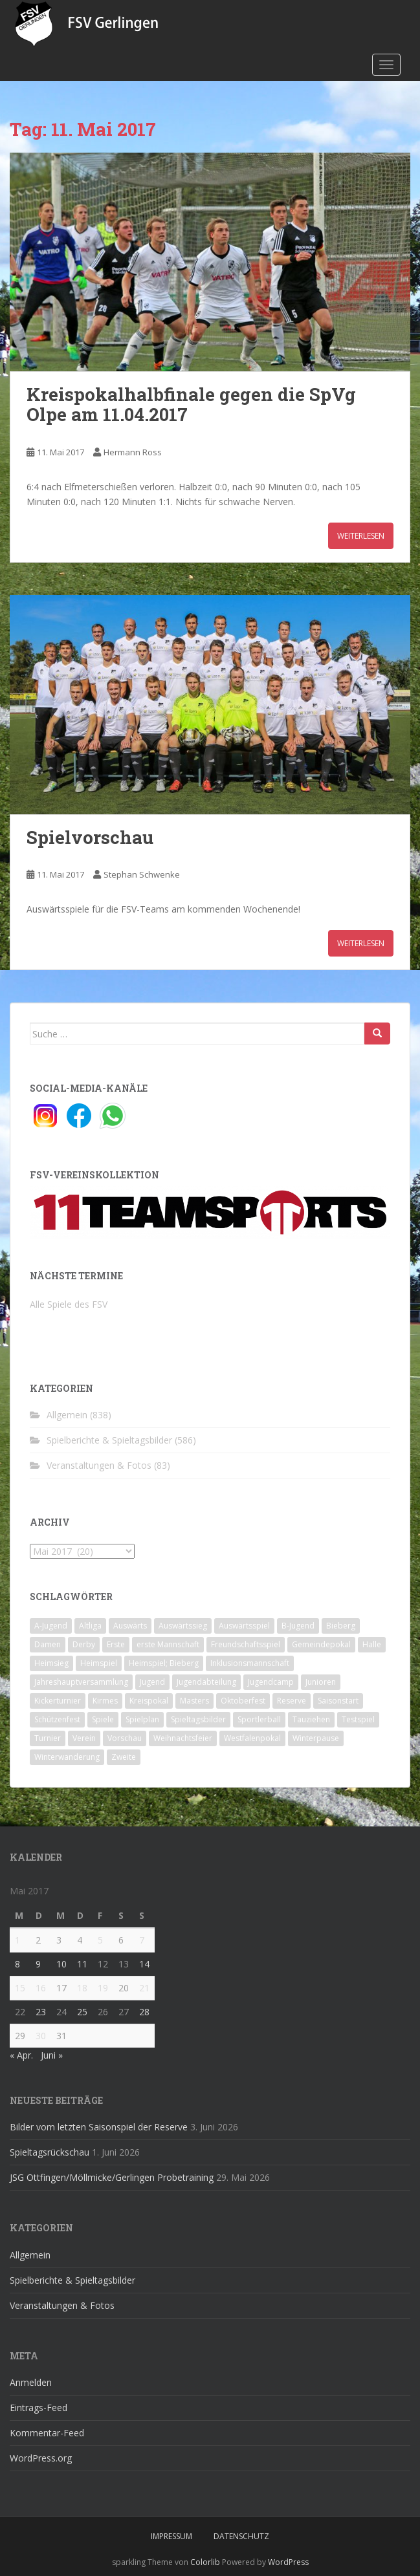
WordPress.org (41, 2458)
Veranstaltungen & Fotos (99, 1465)
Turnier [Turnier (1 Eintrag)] (47, 1738)
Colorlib (205, 2562)
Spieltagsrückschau (49, 2152)
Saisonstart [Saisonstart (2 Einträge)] (338, 1700)
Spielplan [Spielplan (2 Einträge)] (142, 1719)
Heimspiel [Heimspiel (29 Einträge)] (98, 1663)
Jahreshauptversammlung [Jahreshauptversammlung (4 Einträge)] (81, 1681)
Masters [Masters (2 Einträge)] (194, 1700)
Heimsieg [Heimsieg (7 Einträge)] (51, 1663)
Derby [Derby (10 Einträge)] (83, 1644)
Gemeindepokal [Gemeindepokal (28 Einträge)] (321, 1644)
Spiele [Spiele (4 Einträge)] (103, 1719)
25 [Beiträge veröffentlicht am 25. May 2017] (82, 2012)
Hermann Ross (133, 452)
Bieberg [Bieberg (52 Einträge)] (340, 1625)
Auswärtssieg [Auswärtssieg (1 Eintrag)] (183, 1625)
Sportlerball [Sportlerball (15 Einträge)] (259, 1719)
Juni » (52, 2055)
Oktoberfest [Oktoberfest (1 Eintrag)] (243, 1700)
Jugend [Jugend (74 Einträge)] (152, 1681)
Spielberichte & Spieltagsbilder (109, 1440)
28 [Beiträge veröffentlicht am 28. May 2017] (144, 2012)
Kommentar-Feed (47, 2433)
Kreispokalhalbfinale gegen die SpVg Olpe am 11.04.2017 (191, 404)
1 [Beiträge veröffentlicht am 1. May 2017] (17, 1940)
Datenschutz (241, 2536)
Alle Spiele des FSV (68, 1304)
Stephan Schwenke (142, 874)
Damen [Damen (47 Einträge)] (47, 1644)
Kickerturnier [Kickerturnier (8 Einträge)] (57, 1700)
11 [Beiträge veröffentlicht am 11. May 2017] (82, 1964)
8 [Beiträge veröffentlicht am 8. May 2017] (17, 1964)
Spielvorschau (90, 837)
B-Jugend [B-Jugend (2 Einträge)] (298, 1625)
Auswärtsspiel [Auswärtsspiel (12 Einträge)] (244, 1625)
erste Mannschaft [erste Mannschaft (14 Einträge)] (168, 1644)
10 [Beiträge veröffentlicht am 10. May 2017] (61, 1964)
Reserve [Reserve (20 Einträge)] (291, 1700)
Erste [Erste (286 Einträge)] (116, 1644)
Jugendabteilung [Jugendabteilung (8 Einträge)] (206, 1681)
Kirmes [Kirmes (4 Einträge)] (105, 1700)
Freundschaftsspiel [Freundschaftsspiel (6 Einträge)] (245, 1644)
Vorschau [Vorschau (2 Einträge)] (124, 1738)
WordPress (288, 2562)
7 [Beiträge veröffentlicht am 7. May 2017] (141, 1940)
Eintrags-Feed (38, 2407)
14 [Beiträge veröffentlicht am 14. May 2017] (144, 1964)
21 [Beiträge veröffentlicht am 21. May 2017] (144, 1988)
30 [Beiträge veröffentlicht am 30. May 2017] (41, 2035)
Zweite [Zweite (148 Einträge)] (123, 1756)
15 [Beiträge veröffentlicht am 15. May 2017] (20, 1988)
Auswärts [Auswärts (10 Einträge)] (130, 1625)
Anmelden (31, 2382)
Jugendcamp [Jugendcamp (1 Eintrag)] (271, 1681)
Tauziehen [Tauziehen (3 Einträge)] (311, 1719)
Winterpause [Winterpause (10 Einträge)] (316, 1738)
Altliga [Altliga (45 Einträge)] (90, 1625)
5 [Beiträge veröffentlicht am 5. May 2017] (100, 1940)
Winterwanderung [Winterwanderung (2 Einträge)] (67, 1756)
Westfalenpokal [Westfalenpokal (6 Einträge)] (252, 1738)
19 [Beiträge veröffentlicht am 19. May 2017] (103, 1988)
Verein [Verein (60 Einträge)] (84, 1738)
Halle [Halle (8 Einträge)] (371, 1644)
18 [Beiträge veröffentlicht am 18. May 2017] (82, 1988)
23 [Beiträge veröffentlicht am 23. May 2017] (41, 2012)
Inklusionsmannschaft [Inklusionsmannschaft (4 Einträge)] (249, 1663)
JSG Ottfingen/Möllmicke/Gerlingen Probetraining (112, 2177)
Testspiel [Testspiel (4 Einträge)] (358, 1719)
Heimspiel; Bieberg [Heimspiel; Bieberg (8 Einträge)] (164, 1663)
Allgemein (67, 1415)
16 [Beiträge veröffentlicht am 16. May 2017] (41, 1988)
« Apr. (21, 2055)
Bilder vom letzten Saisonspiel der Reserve (99, 2127)
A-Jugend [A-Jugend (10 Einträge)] (50, 1625)
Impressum (171, 2536)
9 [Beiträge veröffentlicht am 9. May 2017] (38, 1964)
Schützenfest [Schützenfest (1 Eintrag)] (57, 1719)
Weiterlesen (360, 535)
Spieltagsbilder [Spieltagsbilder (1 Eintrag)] (198, 1719)
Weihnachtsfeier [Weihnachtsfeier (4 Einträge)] (182, 1738)
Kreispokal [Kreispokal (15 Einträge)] (148, 1700)
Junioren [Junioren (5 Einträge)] (320, 1681)
